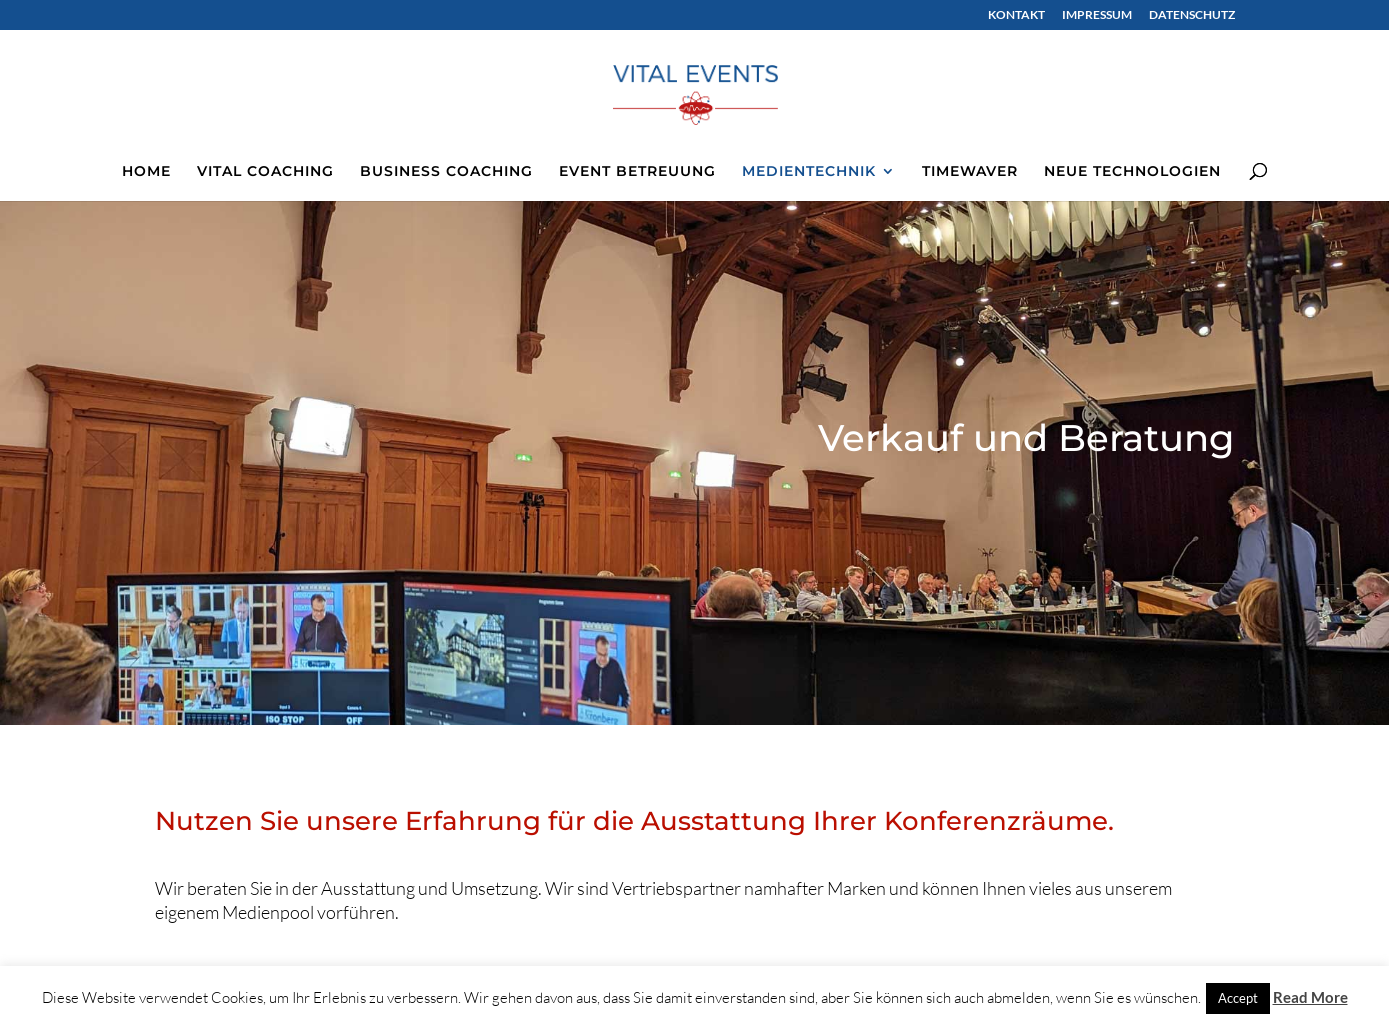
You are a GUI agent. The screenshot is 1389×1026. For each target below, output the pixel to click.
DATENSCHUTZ (1192, 15)
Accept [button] (1238, 998)
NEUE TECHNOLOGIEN (1132, 172)
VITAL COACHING (265, 172)
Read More (1310, 997)
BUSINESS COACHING (446, 172)
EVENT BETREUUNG (637, 172)
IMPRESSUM (1097, 15)
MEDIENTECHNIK (809, 172)
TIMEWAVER (970, 172)
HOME (146, 172)
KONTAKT (1016, 15)
